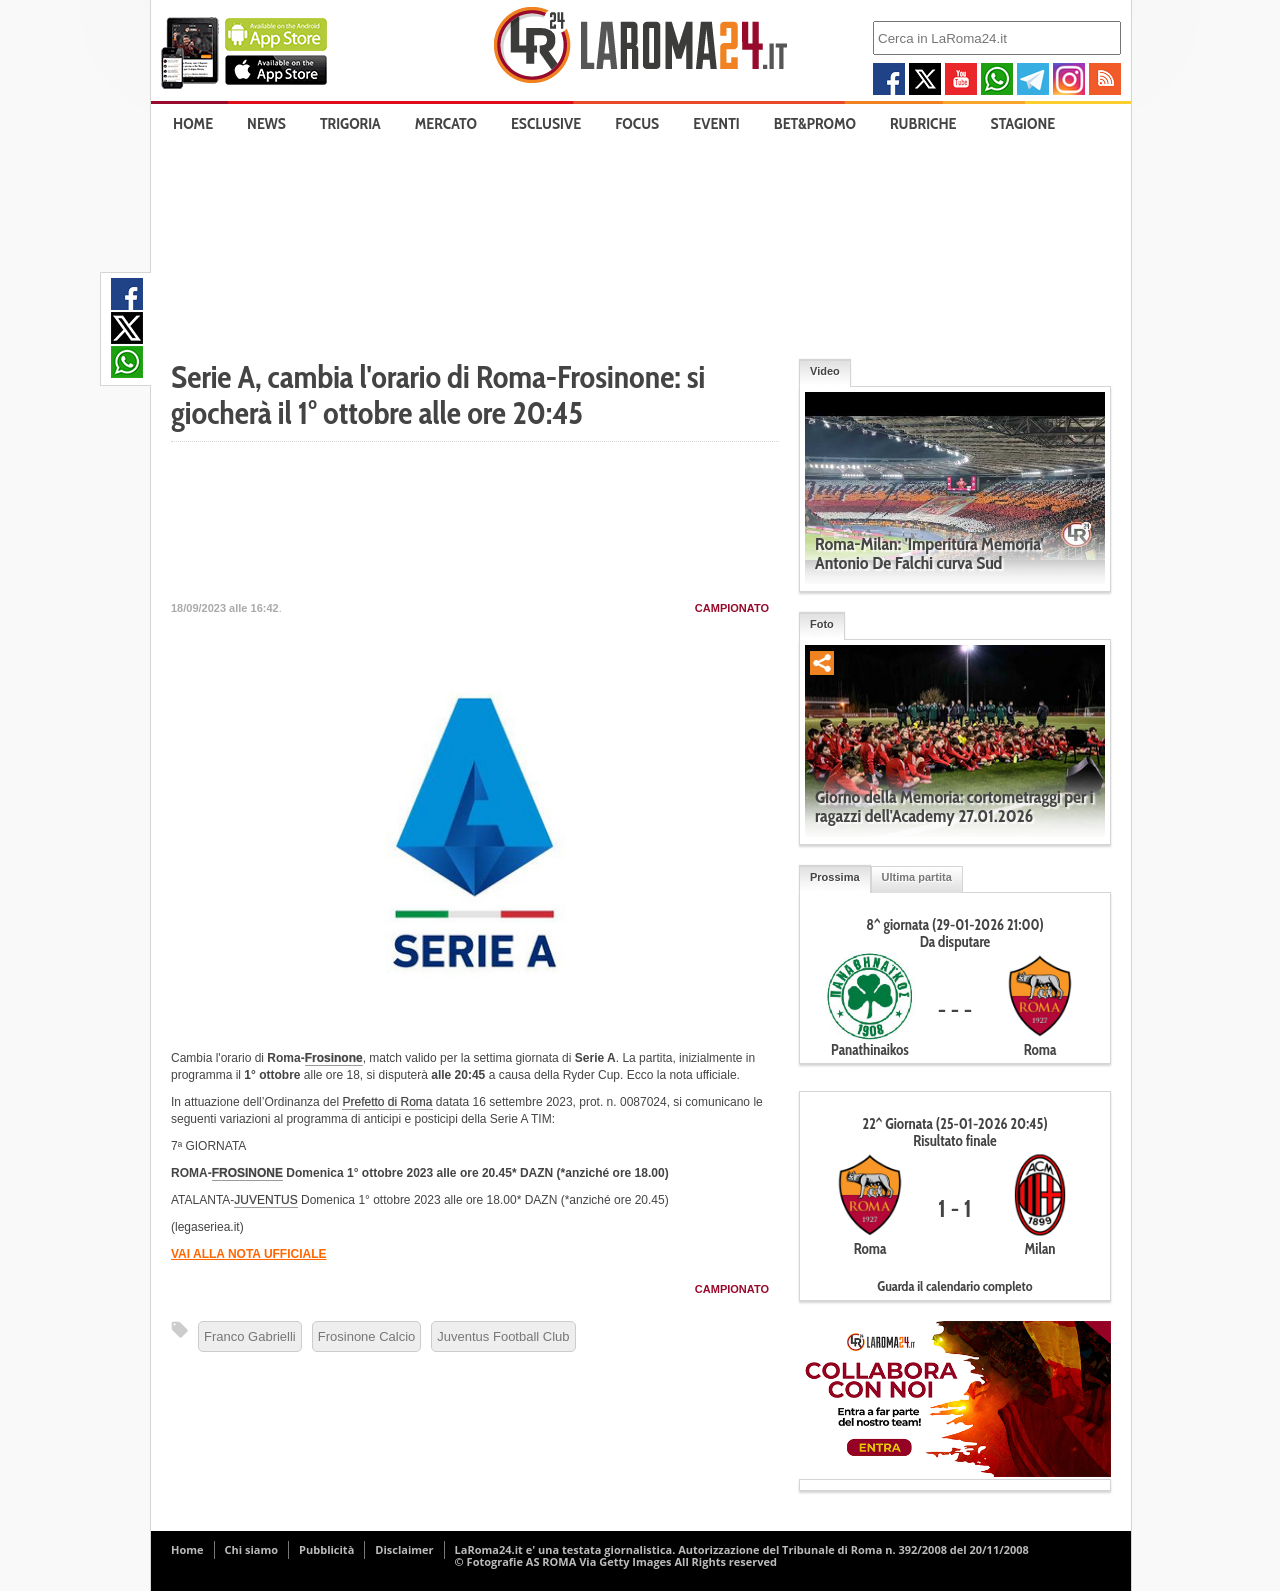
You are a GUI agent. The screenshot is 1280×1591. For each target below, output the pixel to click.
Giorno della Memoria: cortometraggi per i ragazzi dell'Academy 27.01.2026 (954, 806)
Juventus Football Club (503, 1336)
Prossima (835, 877)
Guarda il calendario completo (954, 1286)
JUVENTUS (265, 1200)
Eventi (716, 123)
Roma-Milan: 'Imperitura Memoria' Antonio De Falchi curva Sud (929, 553)
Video (825, 371)
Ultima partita (917, 877)
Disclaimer (404, 1549)
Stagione (1023, 123)
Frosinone (334, 1058)
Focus (637, 123)
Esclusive (546, 123)
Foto (822, 624)
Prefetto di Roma (387, 1102)
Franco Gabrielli (250, 1336)
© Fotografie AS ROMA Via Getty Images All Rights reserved (616, 1561)
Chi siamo (252, 1549)
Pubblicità (326, 1549)
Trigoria (350, 123)
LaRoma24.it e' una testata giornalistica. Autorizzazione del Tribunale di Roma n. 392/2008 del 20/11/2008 (742, 1549)
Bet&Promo (815, 123)
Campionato (732, 608)
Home (193, 123)
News (266, 123)
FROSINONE (247, 1173)
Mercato (446, 123)
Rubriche (923, 123)
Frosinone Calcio (367, 1336)
